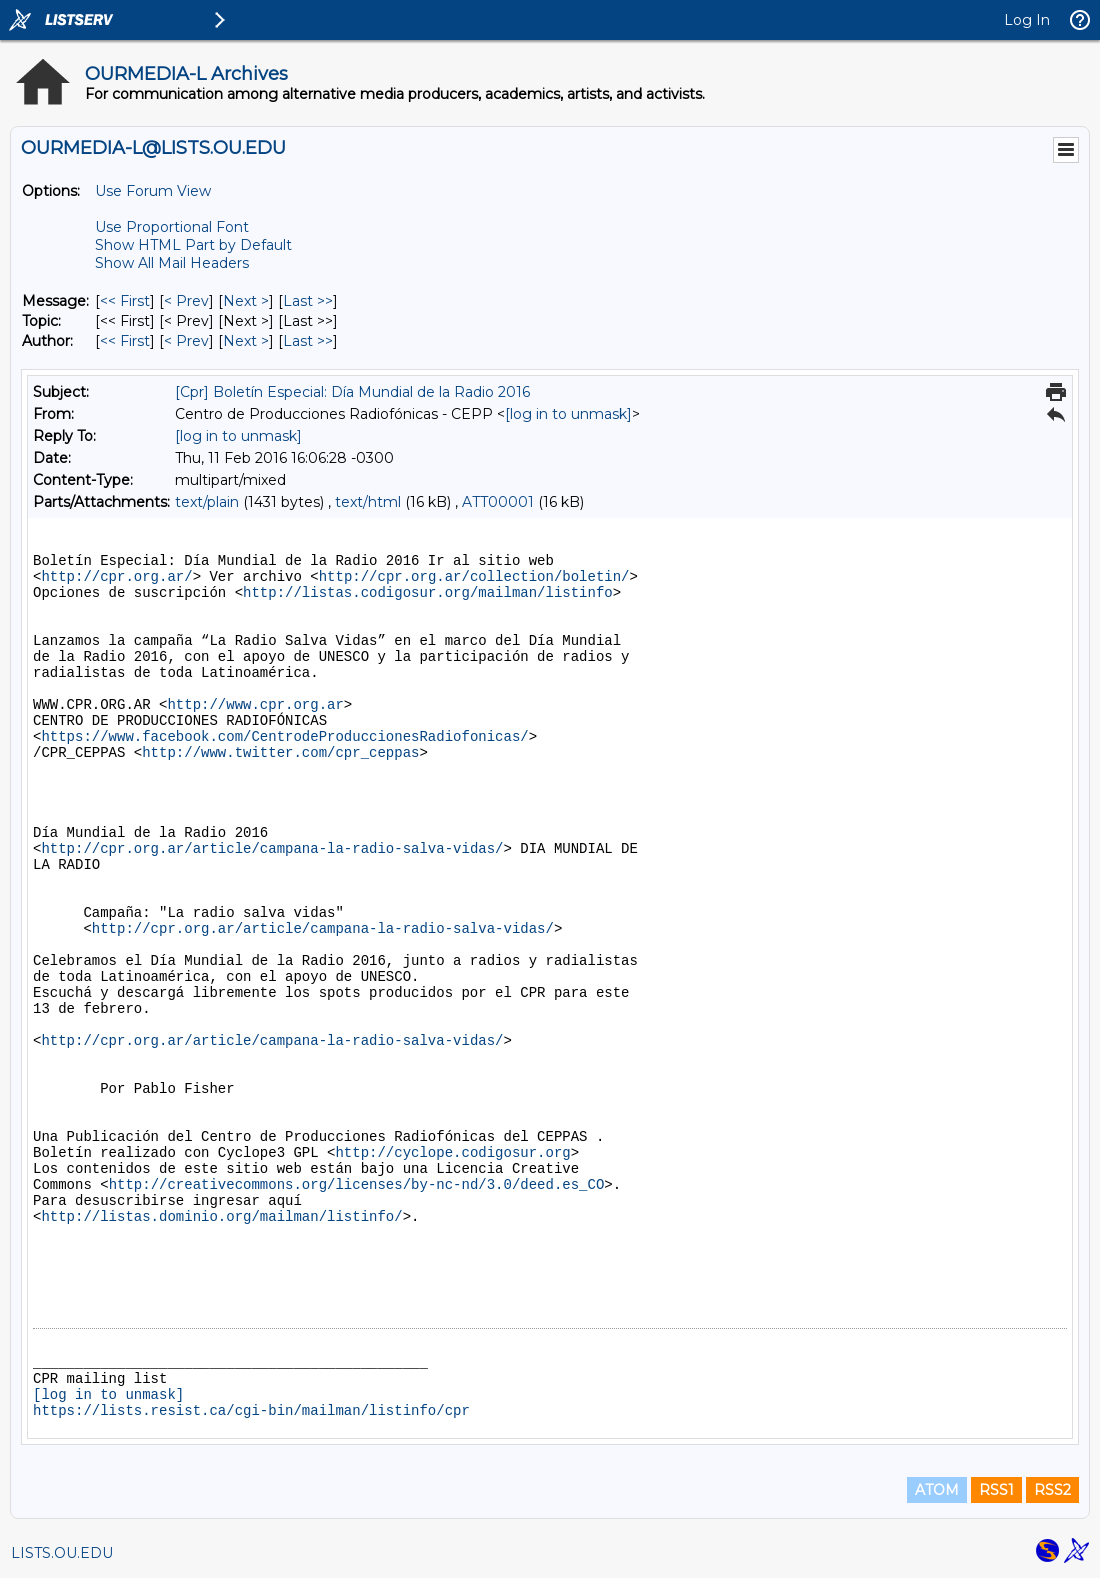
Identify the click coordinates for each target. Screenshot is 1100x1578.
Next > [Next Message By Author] (246, 341)
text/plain (207, 502)
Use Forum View (153, 191)
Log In (1027, 20)
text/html (368, 502)
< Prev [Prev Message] (186, 301)
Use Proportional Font (172, 227)
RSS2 (1052, 1490)
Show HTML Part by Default (193, 245)
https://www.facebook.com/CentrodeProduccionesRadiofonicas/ (284, 737)
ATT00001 (498, 502)
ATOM (937, 1490)
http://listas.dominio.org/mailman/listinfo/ (221, 1217)
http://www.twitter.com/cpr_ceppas (280, 753)
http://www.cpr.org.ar (255, 705)
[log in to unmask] (568, 414)
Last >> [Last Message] (308, 301)
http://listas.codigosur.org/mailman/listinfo (428, 593)
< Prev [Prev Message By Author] (186, 341)
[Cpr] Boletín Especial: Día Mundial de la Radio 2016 (352, 392)
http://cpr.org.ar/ (116, 577)
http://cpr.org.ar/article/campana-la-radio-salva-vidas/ (272, 849)
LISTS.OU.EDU (62, 1553)
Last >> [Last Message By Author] (308, 341)
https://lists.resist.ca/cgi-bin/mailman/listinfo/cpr (251, 1411)
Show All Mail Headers (172, 263)
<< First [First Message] (125, 301)
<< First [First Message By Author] (125, 341)
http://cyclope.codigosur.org (452, 1153)
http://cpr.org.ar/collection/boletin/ (474, 577)
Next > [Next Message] (246, 301)
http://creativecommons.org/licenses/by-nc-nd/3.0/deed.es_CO (357, 1185)
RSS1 (996, 1490)
